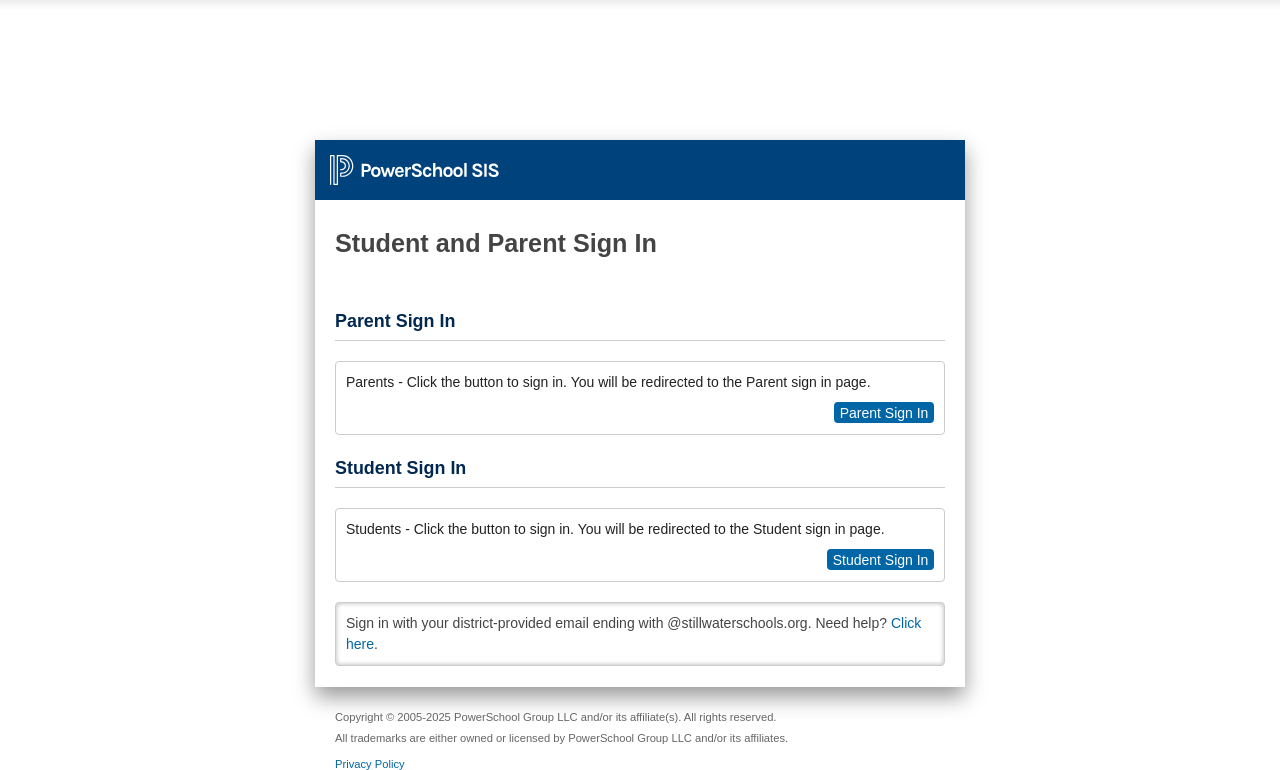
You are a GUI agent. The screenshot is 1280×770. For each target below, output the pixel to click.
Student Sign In (881, 560)
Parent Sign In (884, 413)
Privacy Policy (370, 764)
